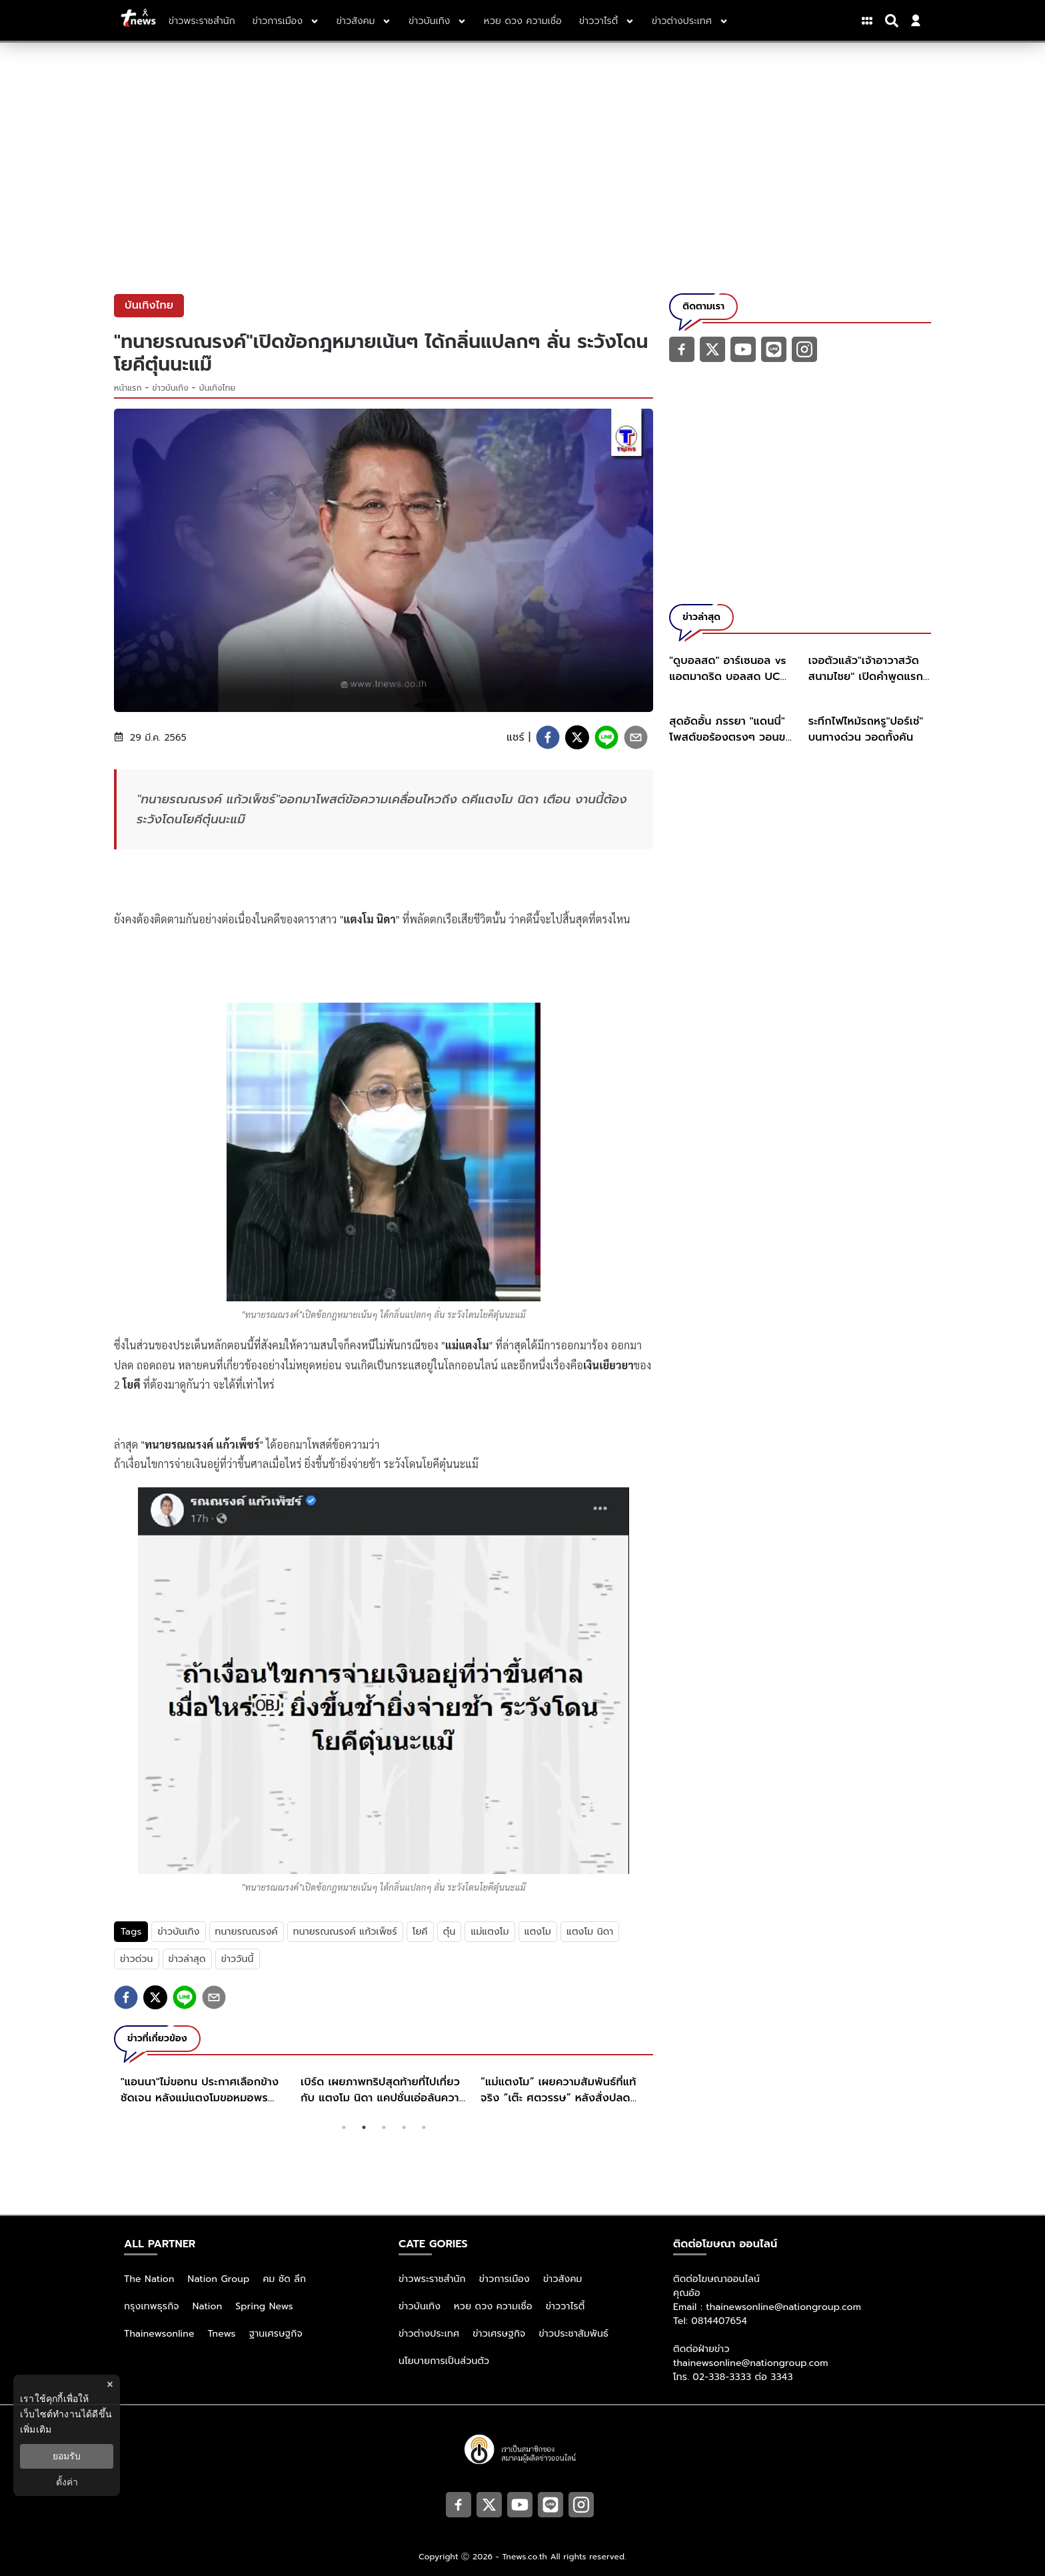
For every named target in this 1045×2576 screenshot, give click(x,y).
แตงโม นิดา (589, 1932)
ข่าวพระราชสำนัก (432, 2279)
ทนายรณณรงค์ (246, 1932)
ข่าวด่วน (136, 1959)
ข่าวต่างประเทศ (429, 2334)
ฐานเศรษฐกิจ (276, 2334)
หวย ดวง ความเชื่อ (493, 2306)
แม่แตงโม (490, 1932)
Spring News (264, 2306)
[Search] (893, 20)
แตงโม (537, 1932)
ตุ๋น (449, 1932)
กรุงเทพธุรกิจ (151, 2306)
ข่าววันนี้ (237, 1959)
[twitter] (577, 737)
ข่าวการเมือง (504, 2279)
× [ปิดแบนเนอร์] (110, 2384)
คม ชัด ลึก (284, 2279)
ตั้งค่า (67, 2482)
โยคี (420, 1932)
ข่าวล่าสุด (187, 1959)
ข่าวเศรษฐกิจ (499, 2334)
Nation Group (219, 2279)
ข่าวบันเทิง (171, 388)
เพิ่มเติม (35, 2429)
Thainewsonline (159, 2334)
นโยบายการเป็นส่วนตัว (444, 2361)
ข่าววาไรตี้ (565, 2306)
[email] (636, 737)
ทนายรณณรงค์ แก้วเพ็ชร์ (345, 1932)
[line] (606, 737)
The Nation (149, 2279)
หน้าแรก (128, 388)
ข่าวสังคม (562, 2279)
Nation (207, 2306)
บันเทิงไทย (217, 388)
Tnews (222, 2334)
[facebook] (548, 737)
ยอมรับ (67, 2456)
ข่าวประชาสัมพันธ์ (573, 2334)
